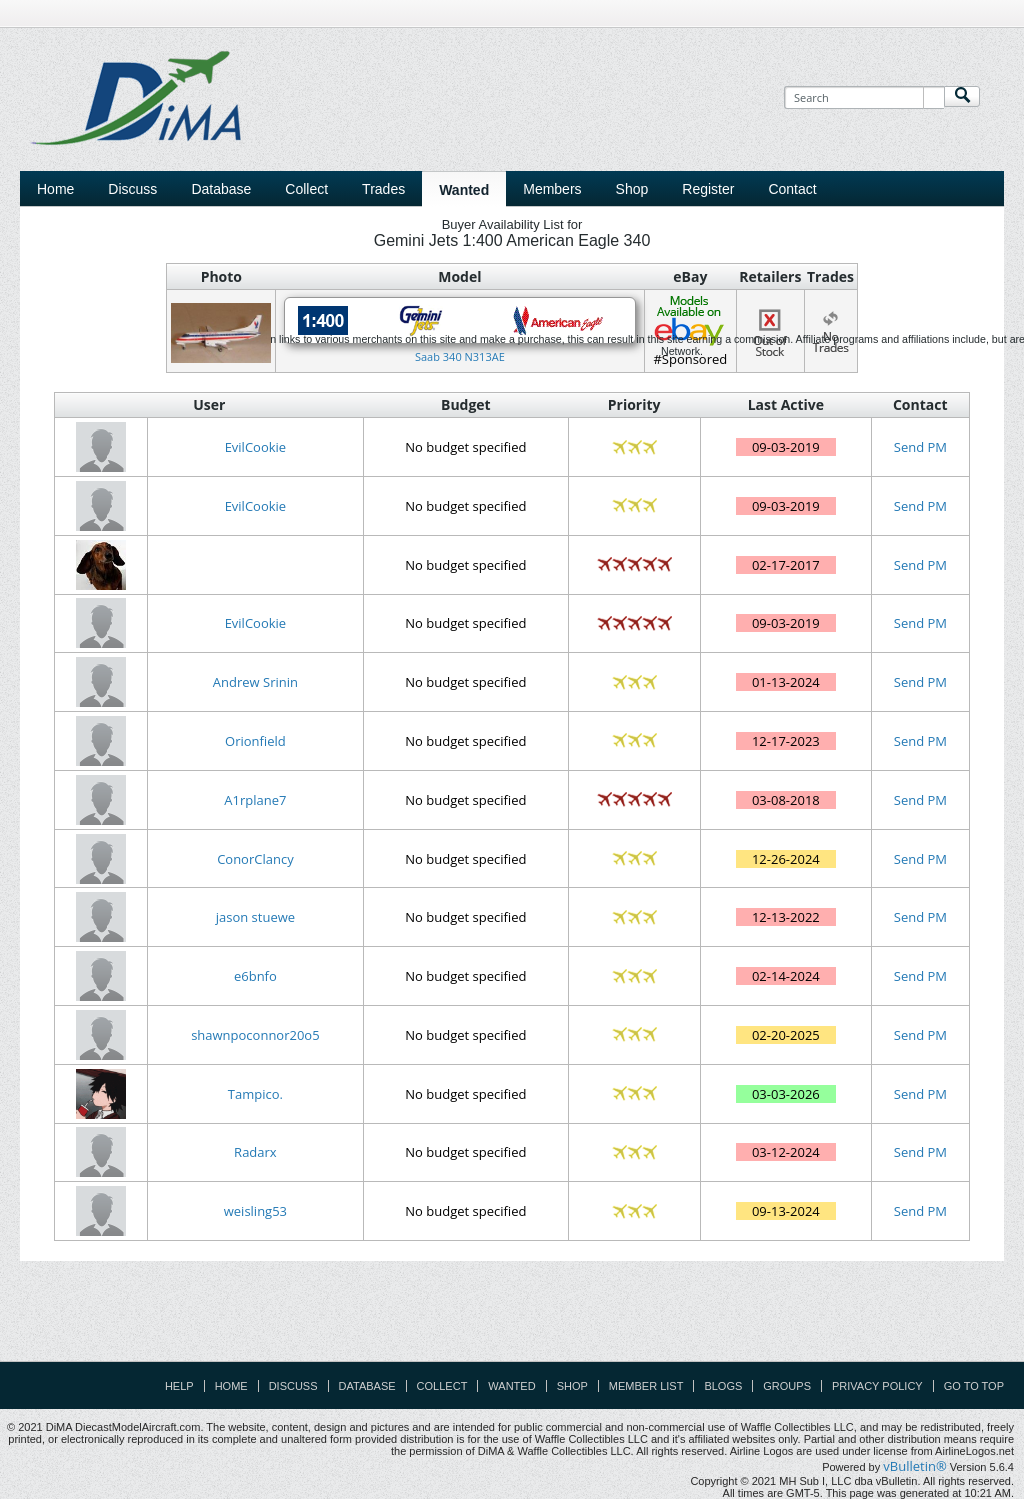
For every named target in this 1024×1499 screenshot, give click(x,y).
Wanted (511, 1386)
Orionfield (255, 741)
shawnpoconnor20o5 (255, 1035)
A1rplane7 (255, 800)
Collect (442, 1386)
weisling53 (255, 1211)
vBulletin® (914, 1466)
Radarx (255, 1152)
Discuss (132, 189)
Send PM (920, 447)
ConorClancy (255, 859)
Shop (572, 1386)
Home (55, 189)
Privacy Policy (877, 1386)
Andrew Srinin (255, 682)
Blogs (723, 1386)
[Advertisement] (512, 1316)
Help (179, 1386)
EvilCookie (256, 447)
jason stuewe (255, 917)
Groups (787, 1386)
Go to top (974, 1386)
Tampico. (255, 1094)
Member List (646, 1386)
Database (367, 1386)
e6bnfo (255, 976)
